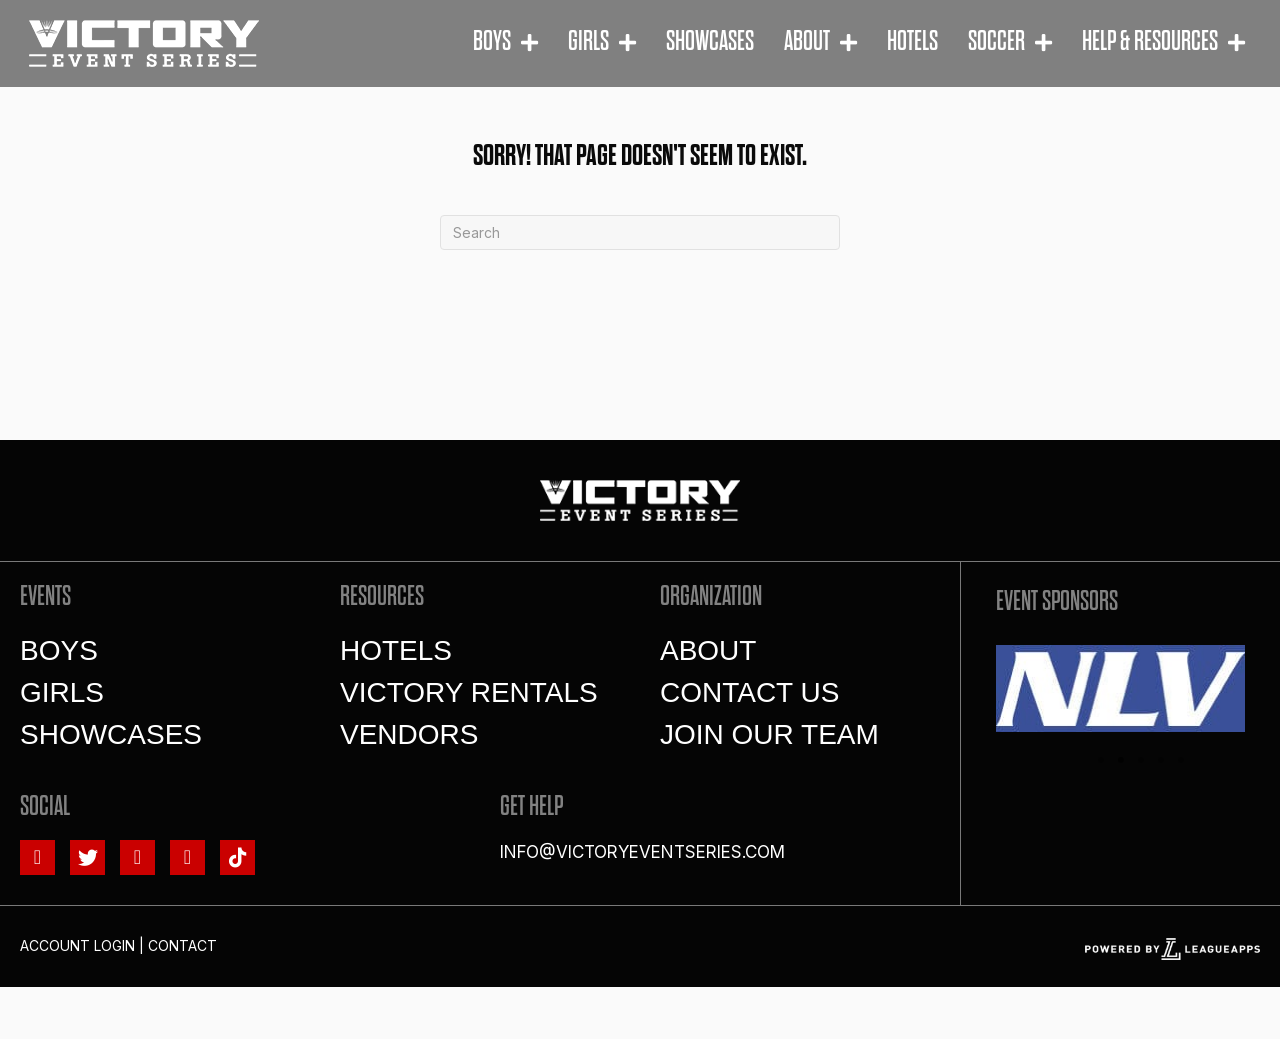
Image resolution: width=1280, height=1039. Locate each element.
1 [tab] (1101, 760)
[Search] (640, 232)
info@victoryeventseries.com (642, 852)
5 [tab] (1181, 760)
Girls (62, 692)
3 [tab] (1141, 760)
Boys (59, 650)
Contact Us (749, 692)
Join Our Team (769, 734)
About (708, 650)
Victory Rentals (469, 692)
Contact (182, 945)
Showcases (111, 734)
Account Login (77, 945)
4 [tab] (1161, 760)
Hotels (396, 650)
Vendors (409, 734)
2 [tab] (1121, 760)
